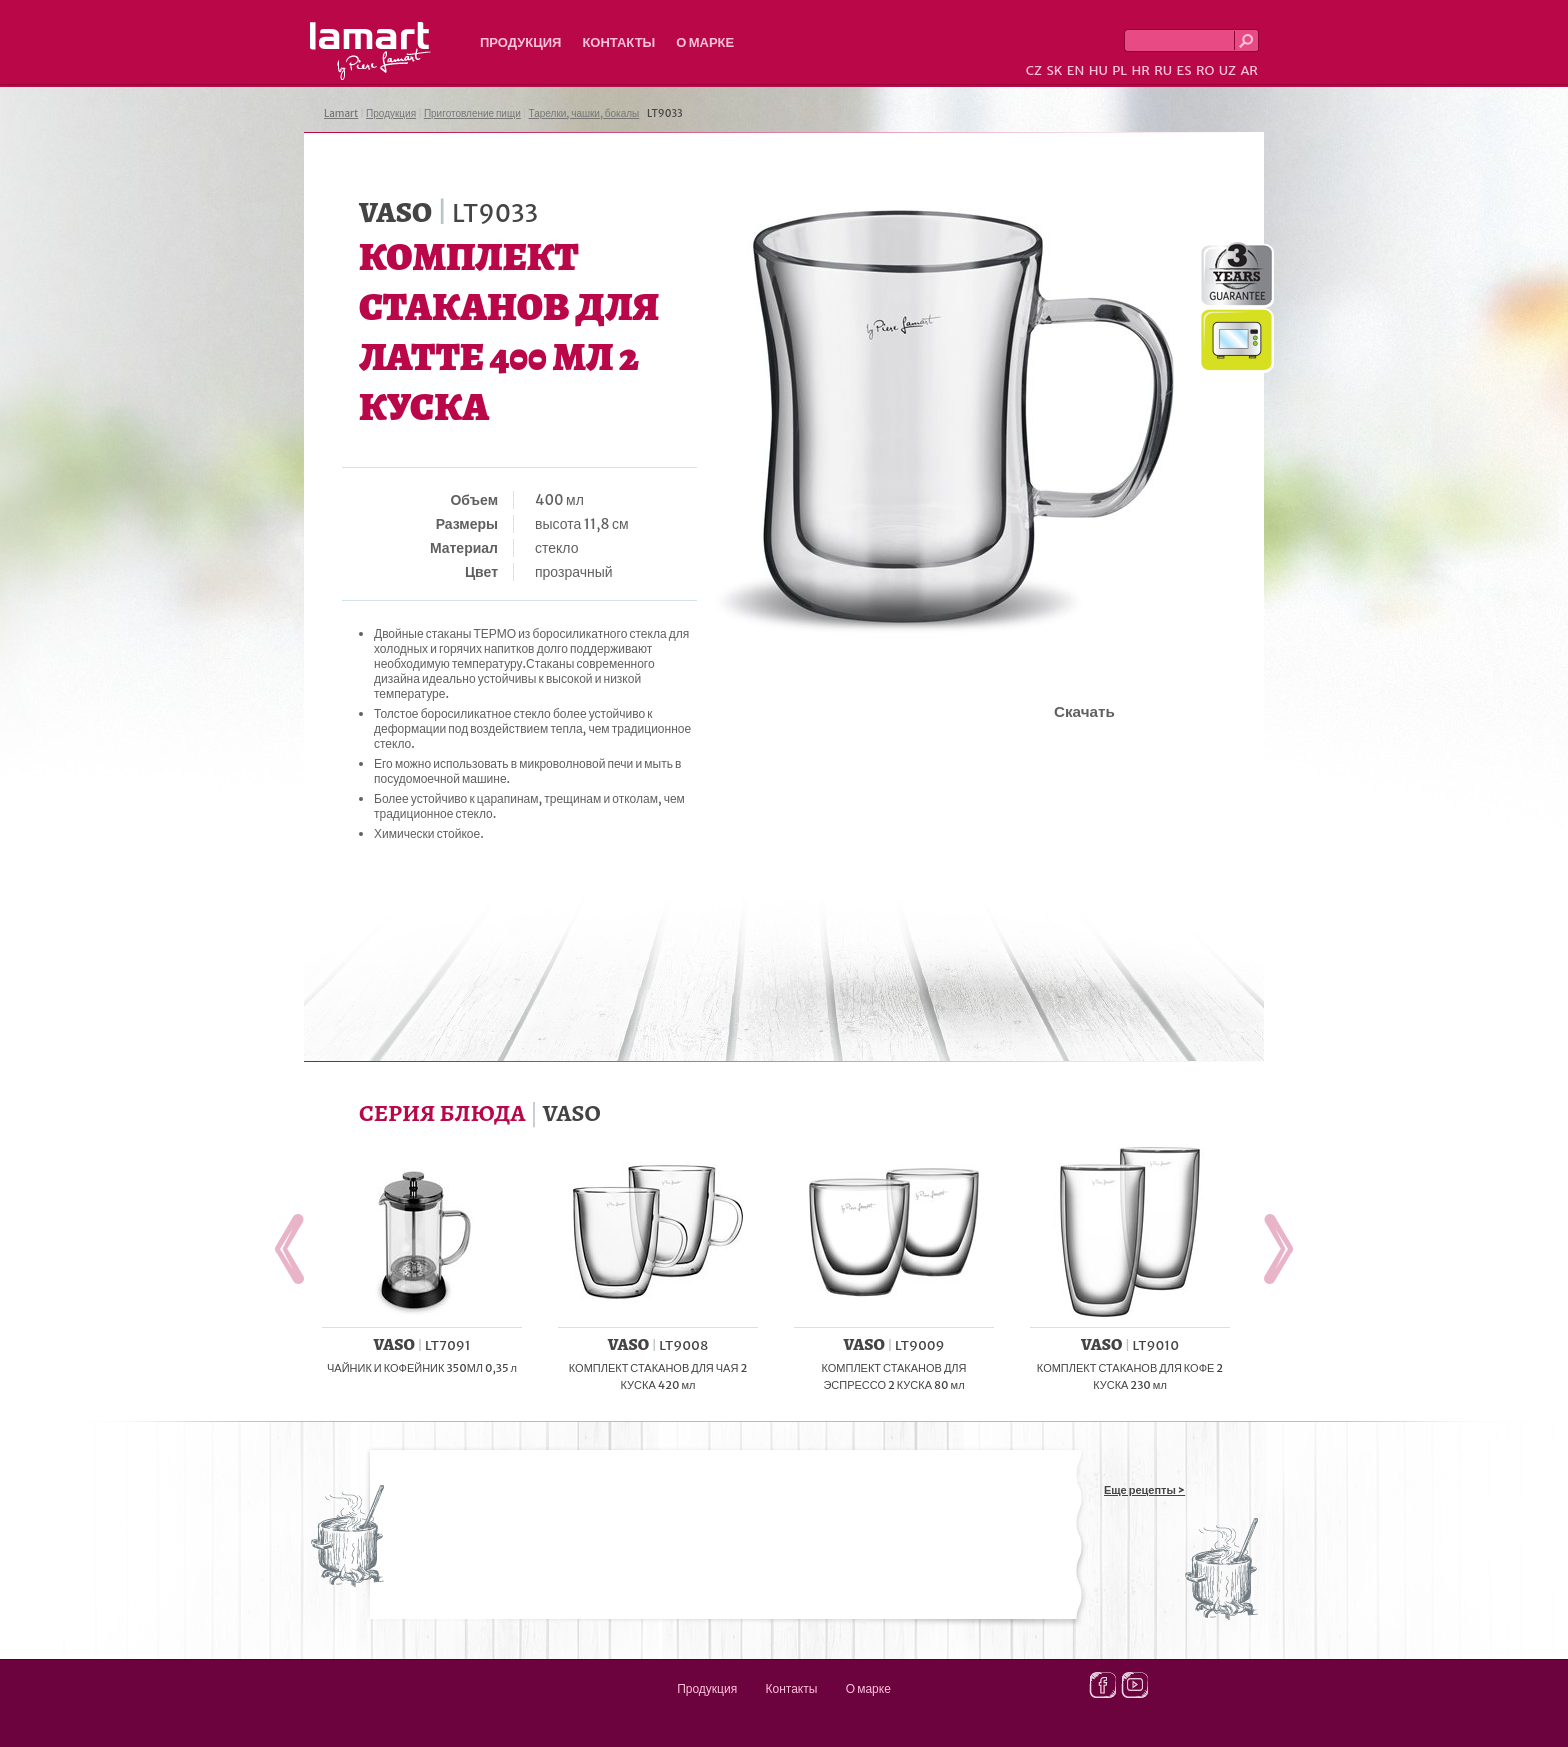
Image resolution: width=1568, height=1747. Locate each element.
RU (1163, 70)
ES (1184, 70)
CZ (1034, 70)
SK (1054, 70)
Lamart (370, 51)
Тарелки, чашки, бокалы (584, 113)
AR (1249, 70)
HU (1098, 70)
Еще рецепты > (1144, 1490)
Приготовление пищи (472, 113)
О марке (705, 42)
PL (1119, 70)
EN (1076, 70)
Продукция (520, 42)
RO (1205, 70)
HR (1140, 70)
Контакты (618, 42)
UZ (1227, 70)
